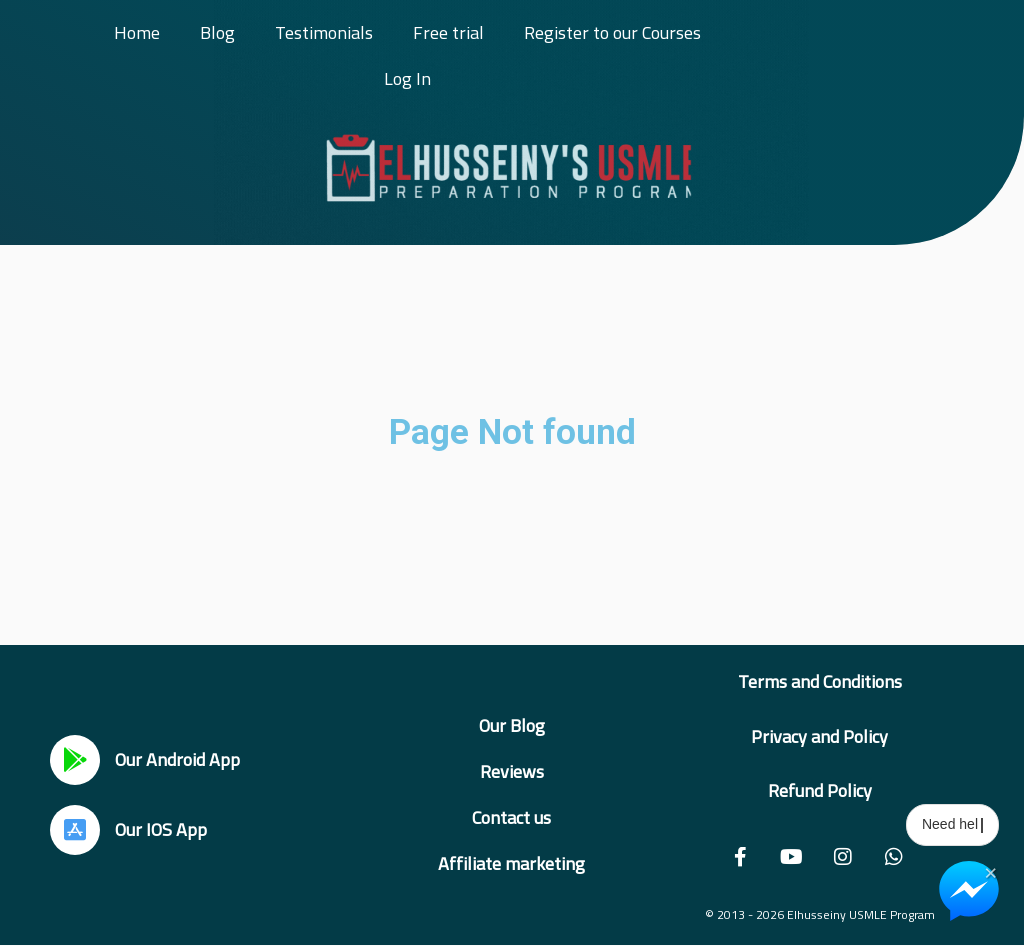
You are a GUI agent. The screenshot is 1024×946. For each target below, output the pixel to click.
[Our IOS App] (75, 830)
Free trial (448, 32)
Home (137, 32)
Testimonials (324, 32)
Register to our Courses (612, 32)
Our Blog (512, 725)
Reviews (512, 771)
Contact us (511, 817)
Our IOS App (161, 829)
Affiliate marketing (511, 863)
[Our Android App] (75, 760)
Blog (217, 32)
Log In (407, 78)
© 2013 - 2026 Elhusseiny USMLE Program (820, 914)
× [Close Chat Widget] (990, 871)
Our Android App (177, 759)
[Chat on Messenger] (969, 891)
